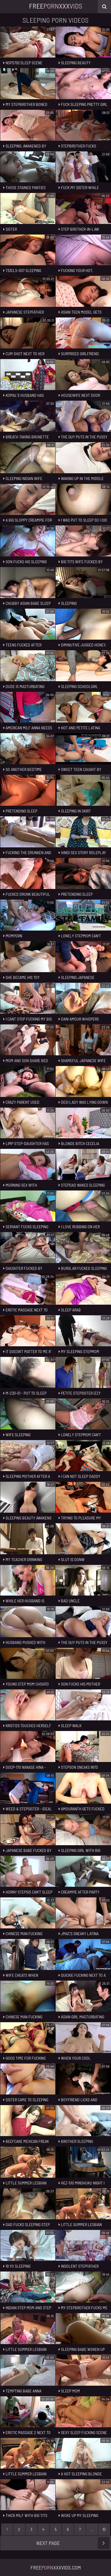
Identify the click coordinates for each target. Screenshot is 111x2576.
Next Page (73, 2543)
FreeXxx (55, 5)
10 (104, 2529)
